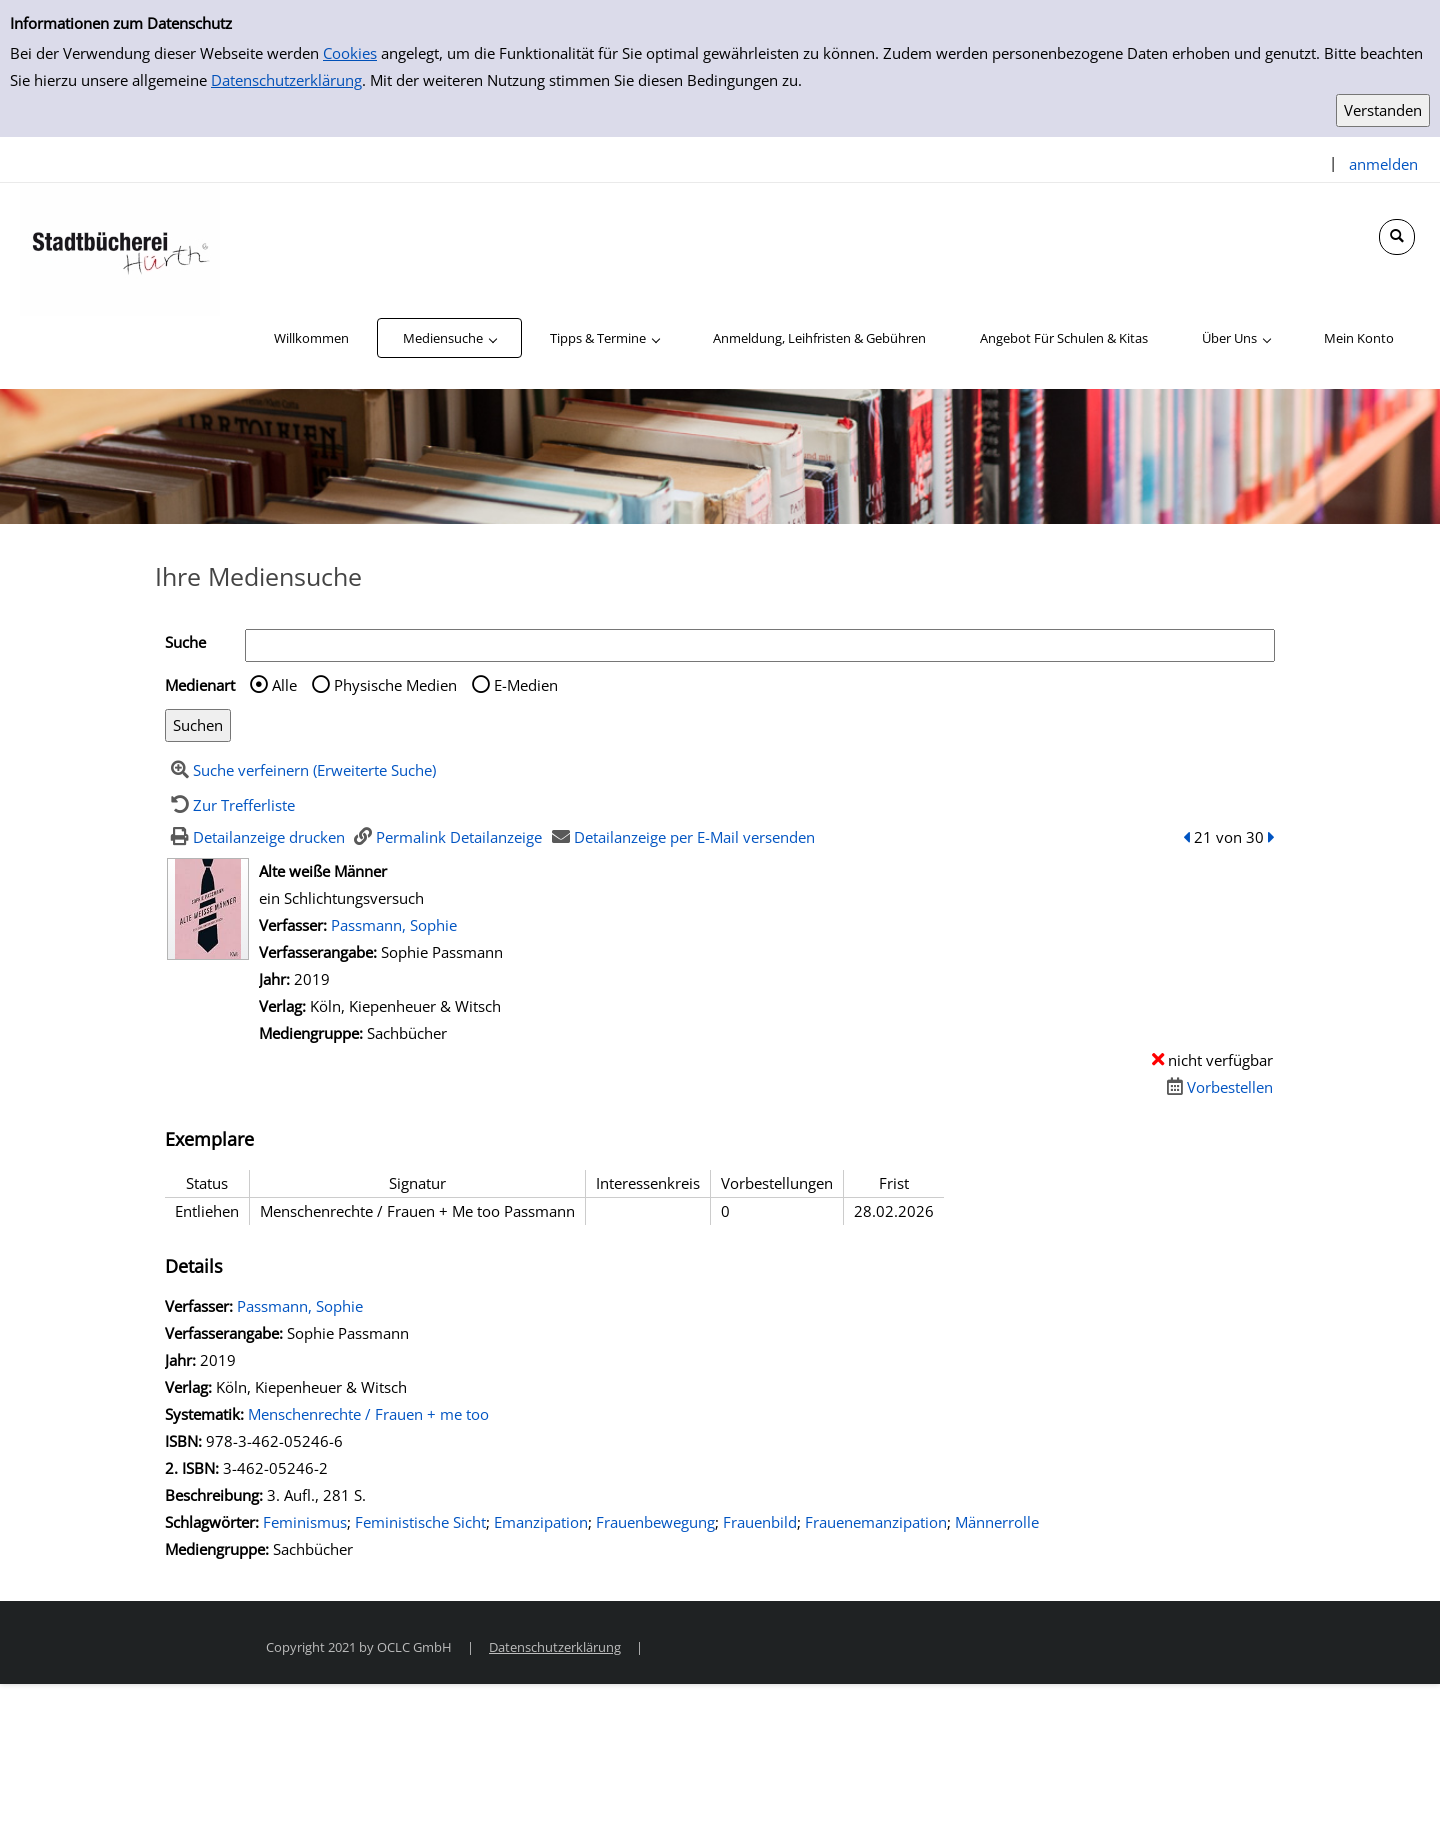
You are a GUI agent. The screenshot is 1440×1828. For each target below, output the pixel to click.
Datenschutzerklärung (286, 80)
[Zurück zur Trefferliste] (230, 805)
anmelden (1383, 164)
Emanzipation (541, 1522)
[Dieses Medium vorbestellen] (1217, 1087)
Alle (284, 685)
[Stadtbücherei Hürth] (120, 248)
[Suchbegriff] (760, 645)
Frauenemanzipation (876, 1522)
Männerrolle (997, 1522)
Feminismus (305, 1522)
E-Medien (526, 685)
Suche (185, 642)
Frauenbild (760, 1522)
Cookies (350, 53)
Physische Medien (395, 685)
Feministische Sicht (420, 1522)
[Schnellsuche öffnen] (1397, 237)
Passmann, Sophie (394, 925)
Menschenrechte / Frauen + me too (368, 1414)
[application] (449, 338)
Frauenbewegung (655, 1522)
